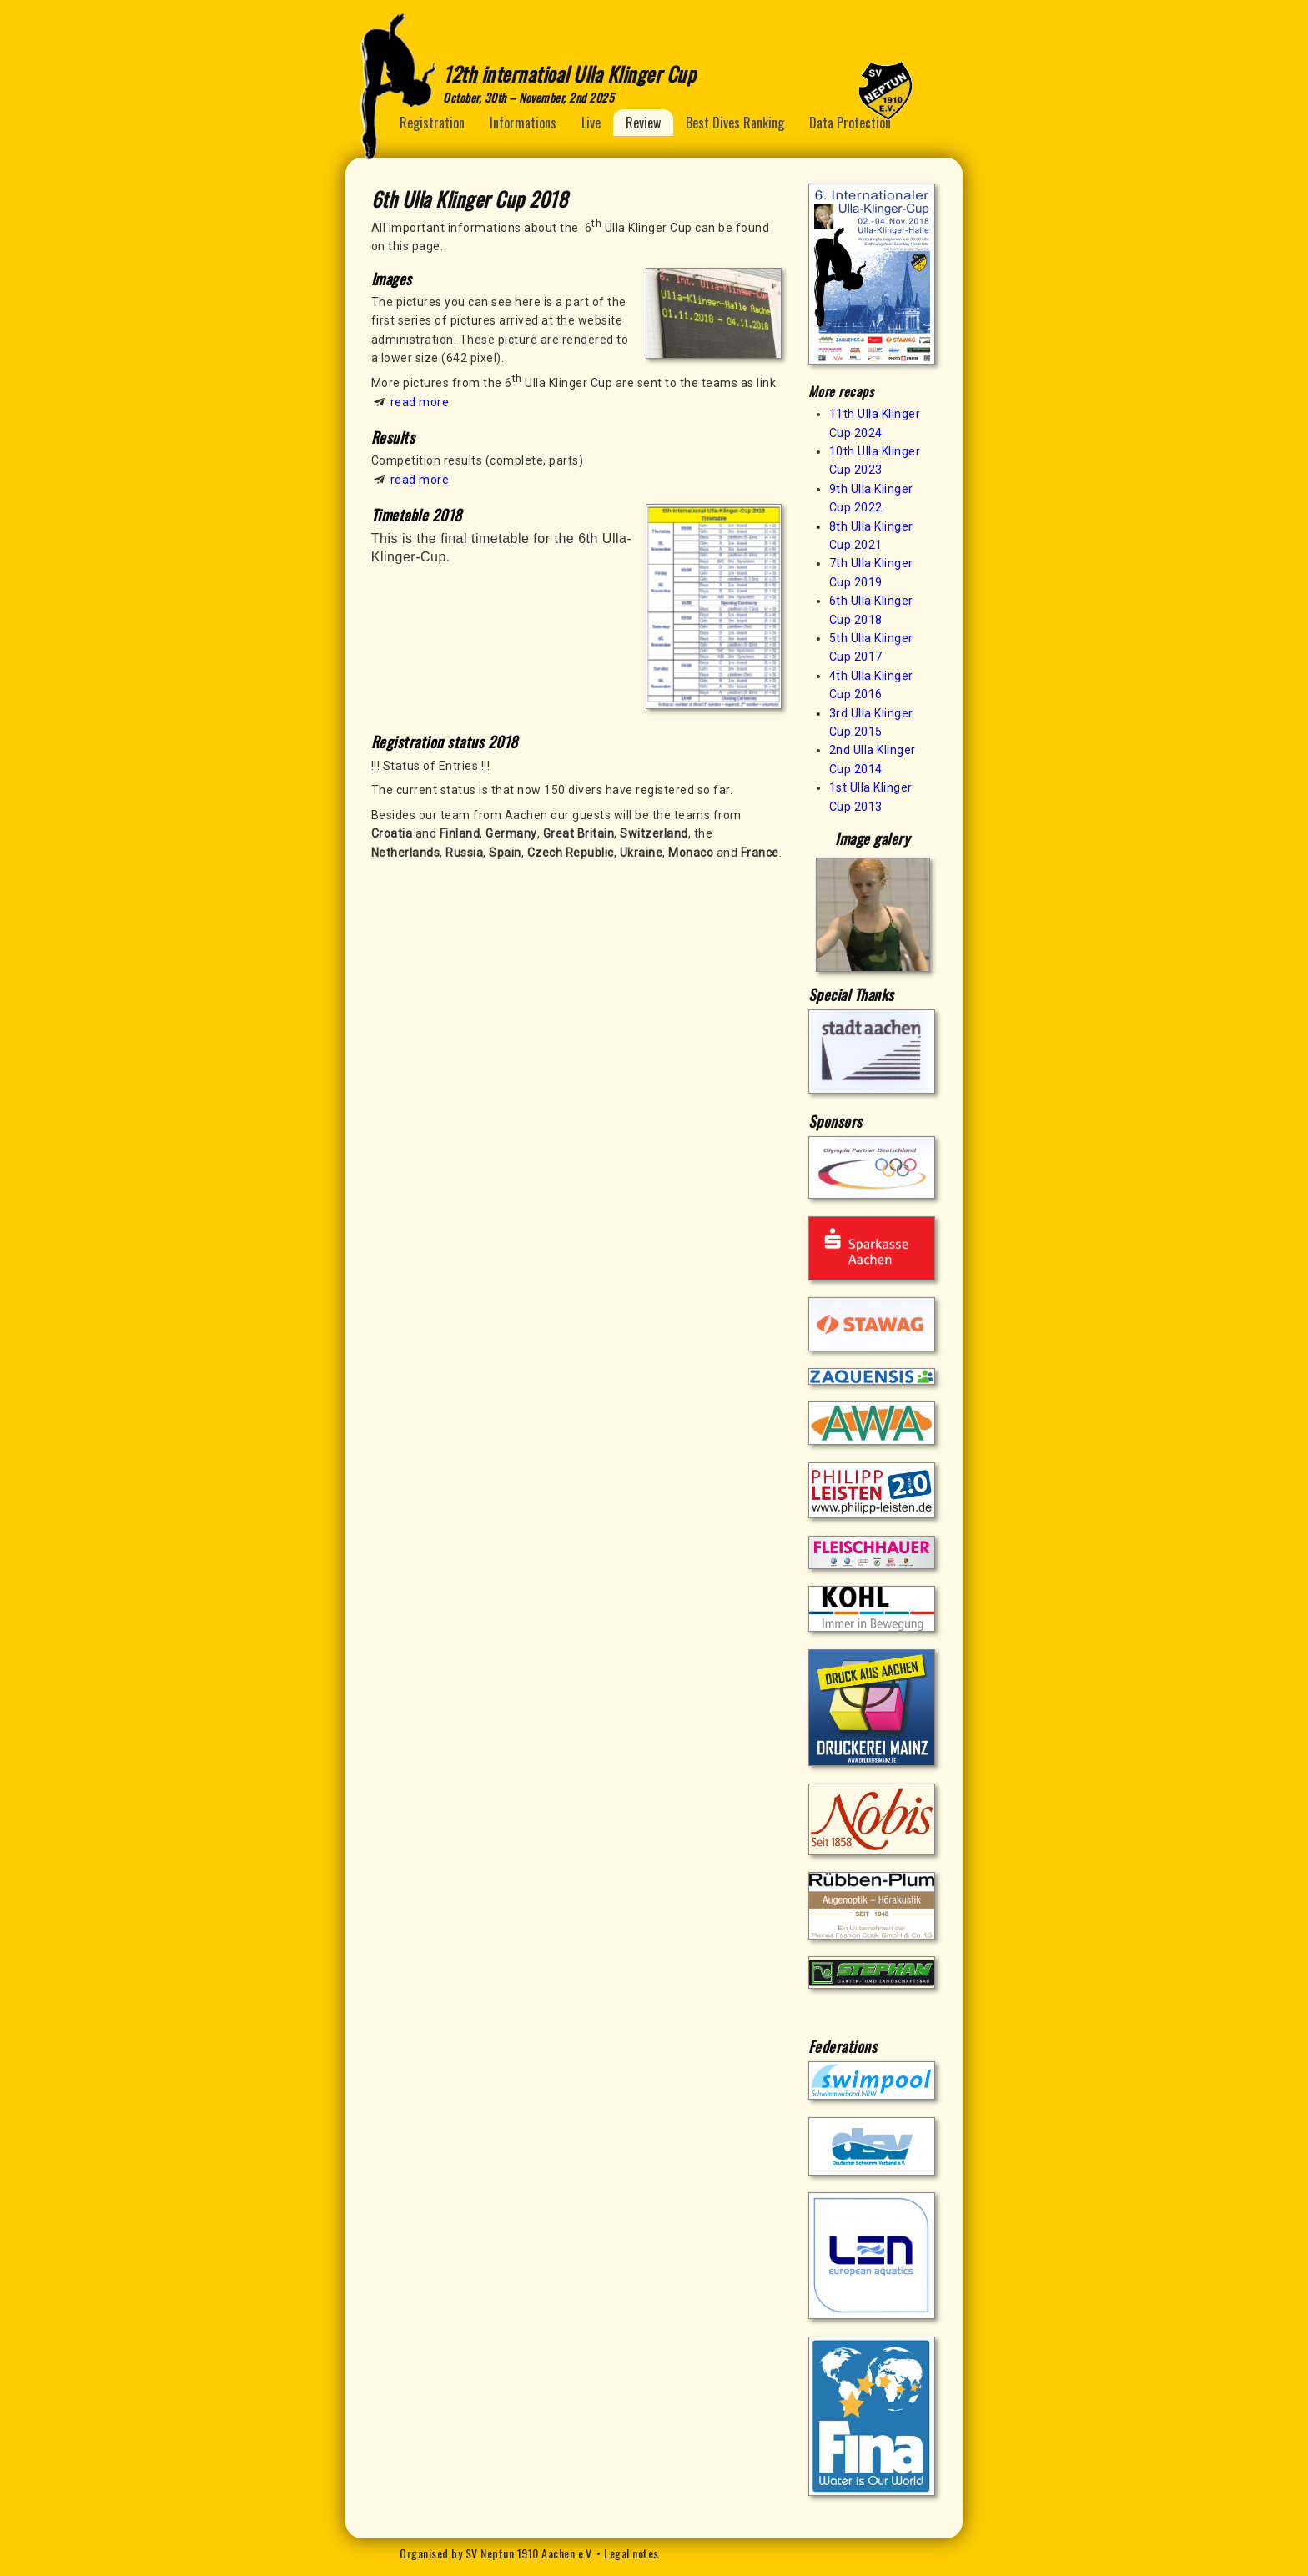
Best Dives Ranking (735, 123)
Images (391, 278)
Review (643, 123)
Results (393, 437)
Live (591, 123)
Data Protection (850, 123)
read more (420, 402)
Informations (523, 123)
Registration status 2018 (444, 741)
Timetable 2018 (416, 515)
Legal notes (631, 2553)
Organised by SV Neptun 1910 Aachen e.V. (497, 2553)
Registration (432, 123)
